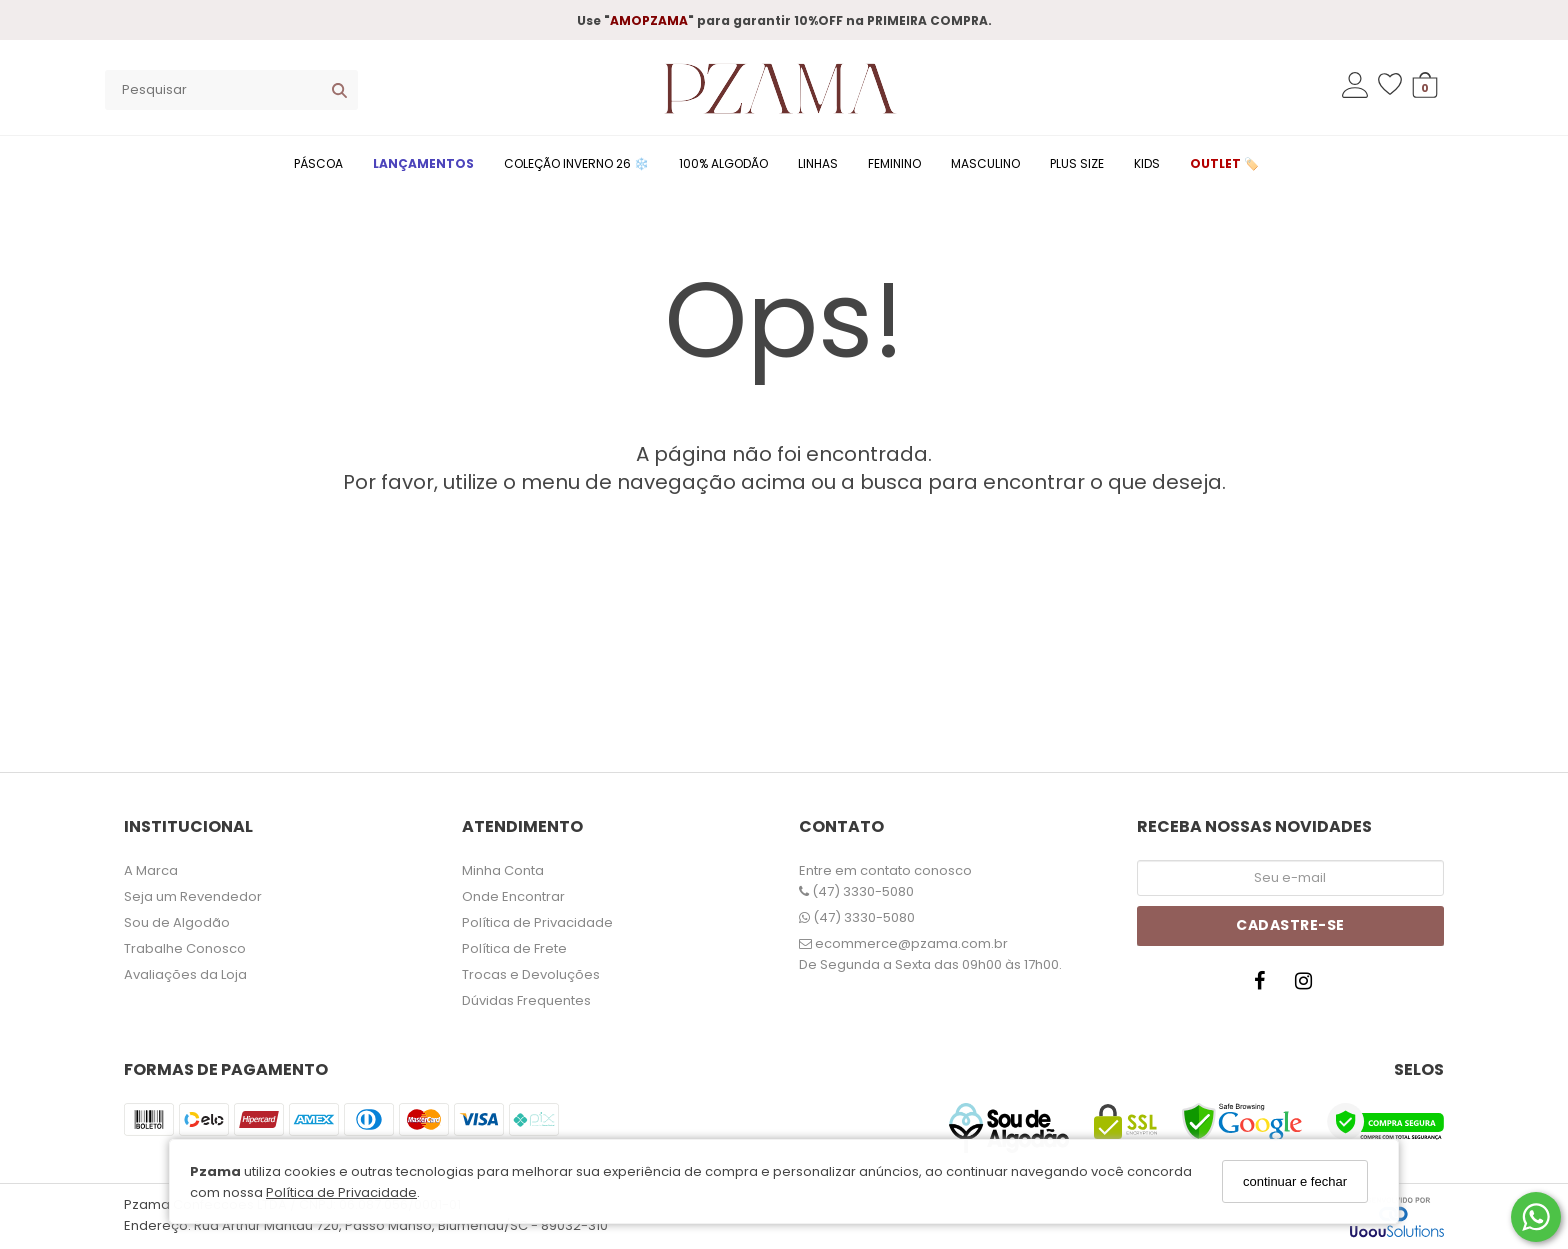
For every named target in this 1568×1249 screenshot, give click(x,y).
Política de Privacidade (341, 1192)
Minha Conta (503, 870)
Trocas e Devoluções (531, 974)
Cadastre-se (1290, 925)
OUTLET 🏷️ (1224, 163)
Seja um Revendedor (193, 896)
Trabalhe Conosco (185, 948)
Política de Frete (514, 948)
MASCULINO (985, 163)
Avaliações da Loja (185, 974)
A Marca (151, 870)
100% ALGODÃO (723, 163)
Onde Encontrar (513, 896)
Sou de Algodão (177, 922)
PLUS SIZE (1077, 163)
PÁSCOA (318, 163)
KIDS (1147, 163)
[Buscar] (339, 90)
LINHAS (818, 163)
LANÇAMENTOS (423, 163)
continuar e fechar (1295, 1181)
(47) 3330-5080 (856, 891)
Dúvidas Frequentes (526, 1000)
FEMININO (894, 163)
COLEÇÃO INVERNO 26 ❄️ (576, 163)
